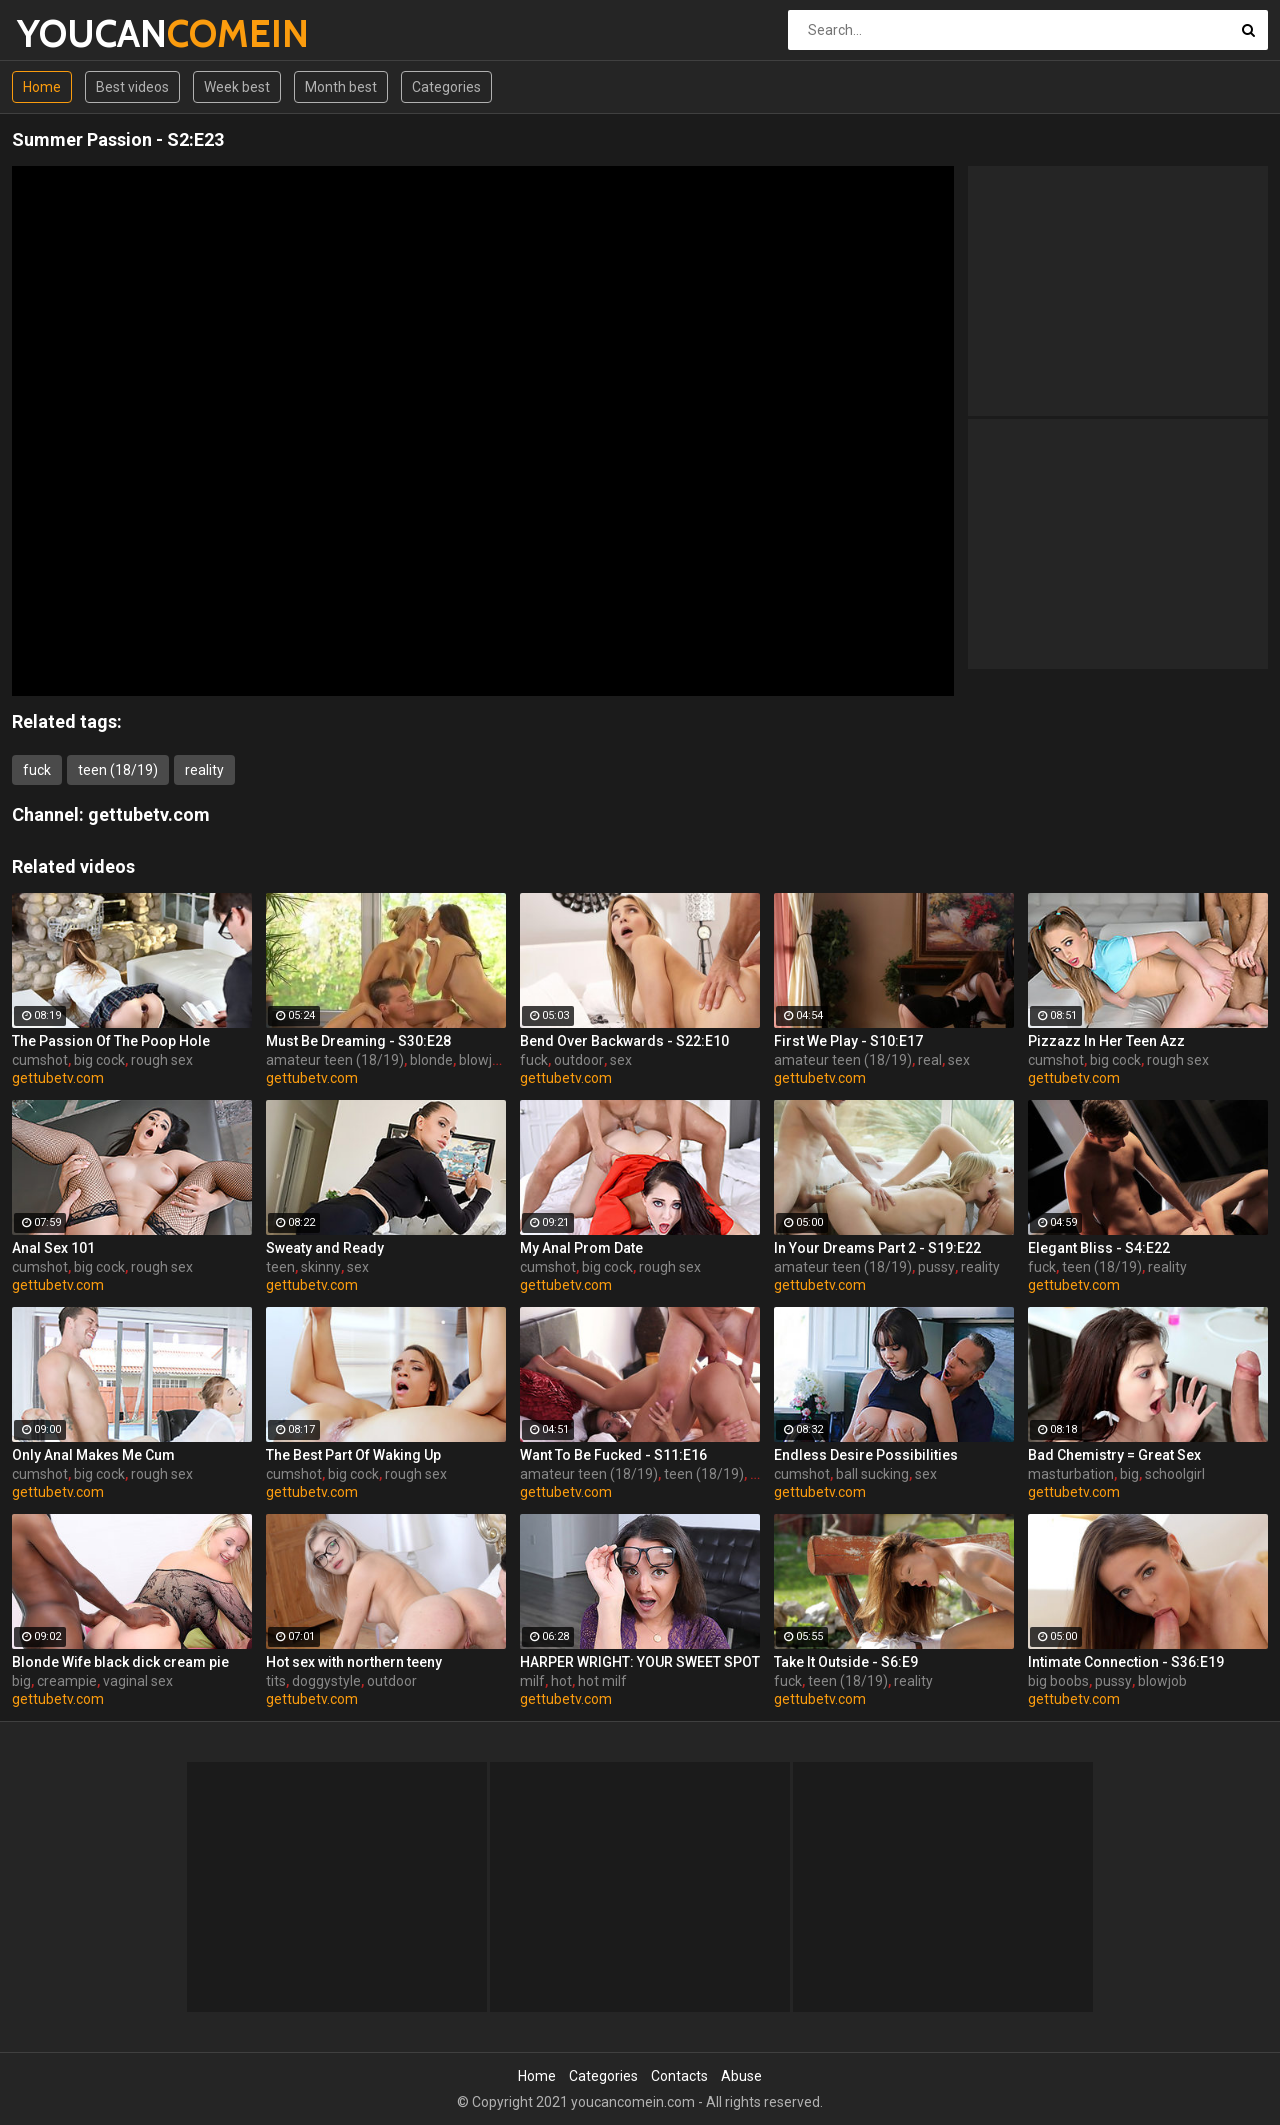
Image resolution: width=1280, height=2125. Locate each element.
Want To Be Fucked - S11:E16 (613, 1455)
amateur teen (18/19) (335, 1060)
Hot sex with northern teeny (354, 1662)
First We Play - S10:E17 (848, 1041)
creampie (67, 1681)
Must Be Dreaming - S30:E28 (358, 1041)
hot (561, 1681)
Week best (237, 87)
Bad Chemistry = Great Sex (1114, 1455)
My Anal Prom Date (581, 1248)
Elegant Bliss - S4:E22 (1099, 1248)
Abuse (741, 2076)
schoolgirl (1175, 1474)
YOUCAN (69, 33)
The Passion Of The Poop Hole (111, 1041)
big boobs (1058, 1681)
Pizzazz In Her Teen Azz (1106, 1041)
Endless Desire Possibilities (866, 1455)
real (930, 1060)
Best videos (132, 87)
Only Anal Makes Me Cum (93, 1455)
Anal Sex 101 (53, 1248)
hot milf (602, 1681)
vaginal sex (138, 1681)
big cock (99, 1060)
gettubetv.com (149, 814)
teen (280, 1267)
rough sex (162, 1060)
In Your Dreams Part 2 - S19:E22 (877, 1248)
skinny (321, 1267)
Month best (341, 87)
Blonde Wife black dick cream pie (120, 1662)
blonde (431, 1060)
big (1129, 1474)
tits (276, 1681)
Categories (446, 87)
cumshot (40, 1060)
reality (204, 770)
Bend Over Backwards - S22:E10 (624, 1041)
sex (621, 1060)
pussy (936, 1267)
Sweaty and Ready (325, 1248)
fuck (37, 770)
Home (42, 87)
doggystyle (326, 1681)
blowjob (483, 1060)
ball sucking (872, 1474)
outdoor (579, 1060)
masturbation (1071, 1474)
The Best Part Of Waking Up (353, 1455)
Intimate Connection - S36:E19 (1126, 1662)
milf (532, 1681)
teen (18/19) (118, 770)
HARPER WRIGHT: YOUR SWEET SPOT (640, 1662)
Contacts (679, 2076)
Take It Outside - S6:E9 (846, 1662)
